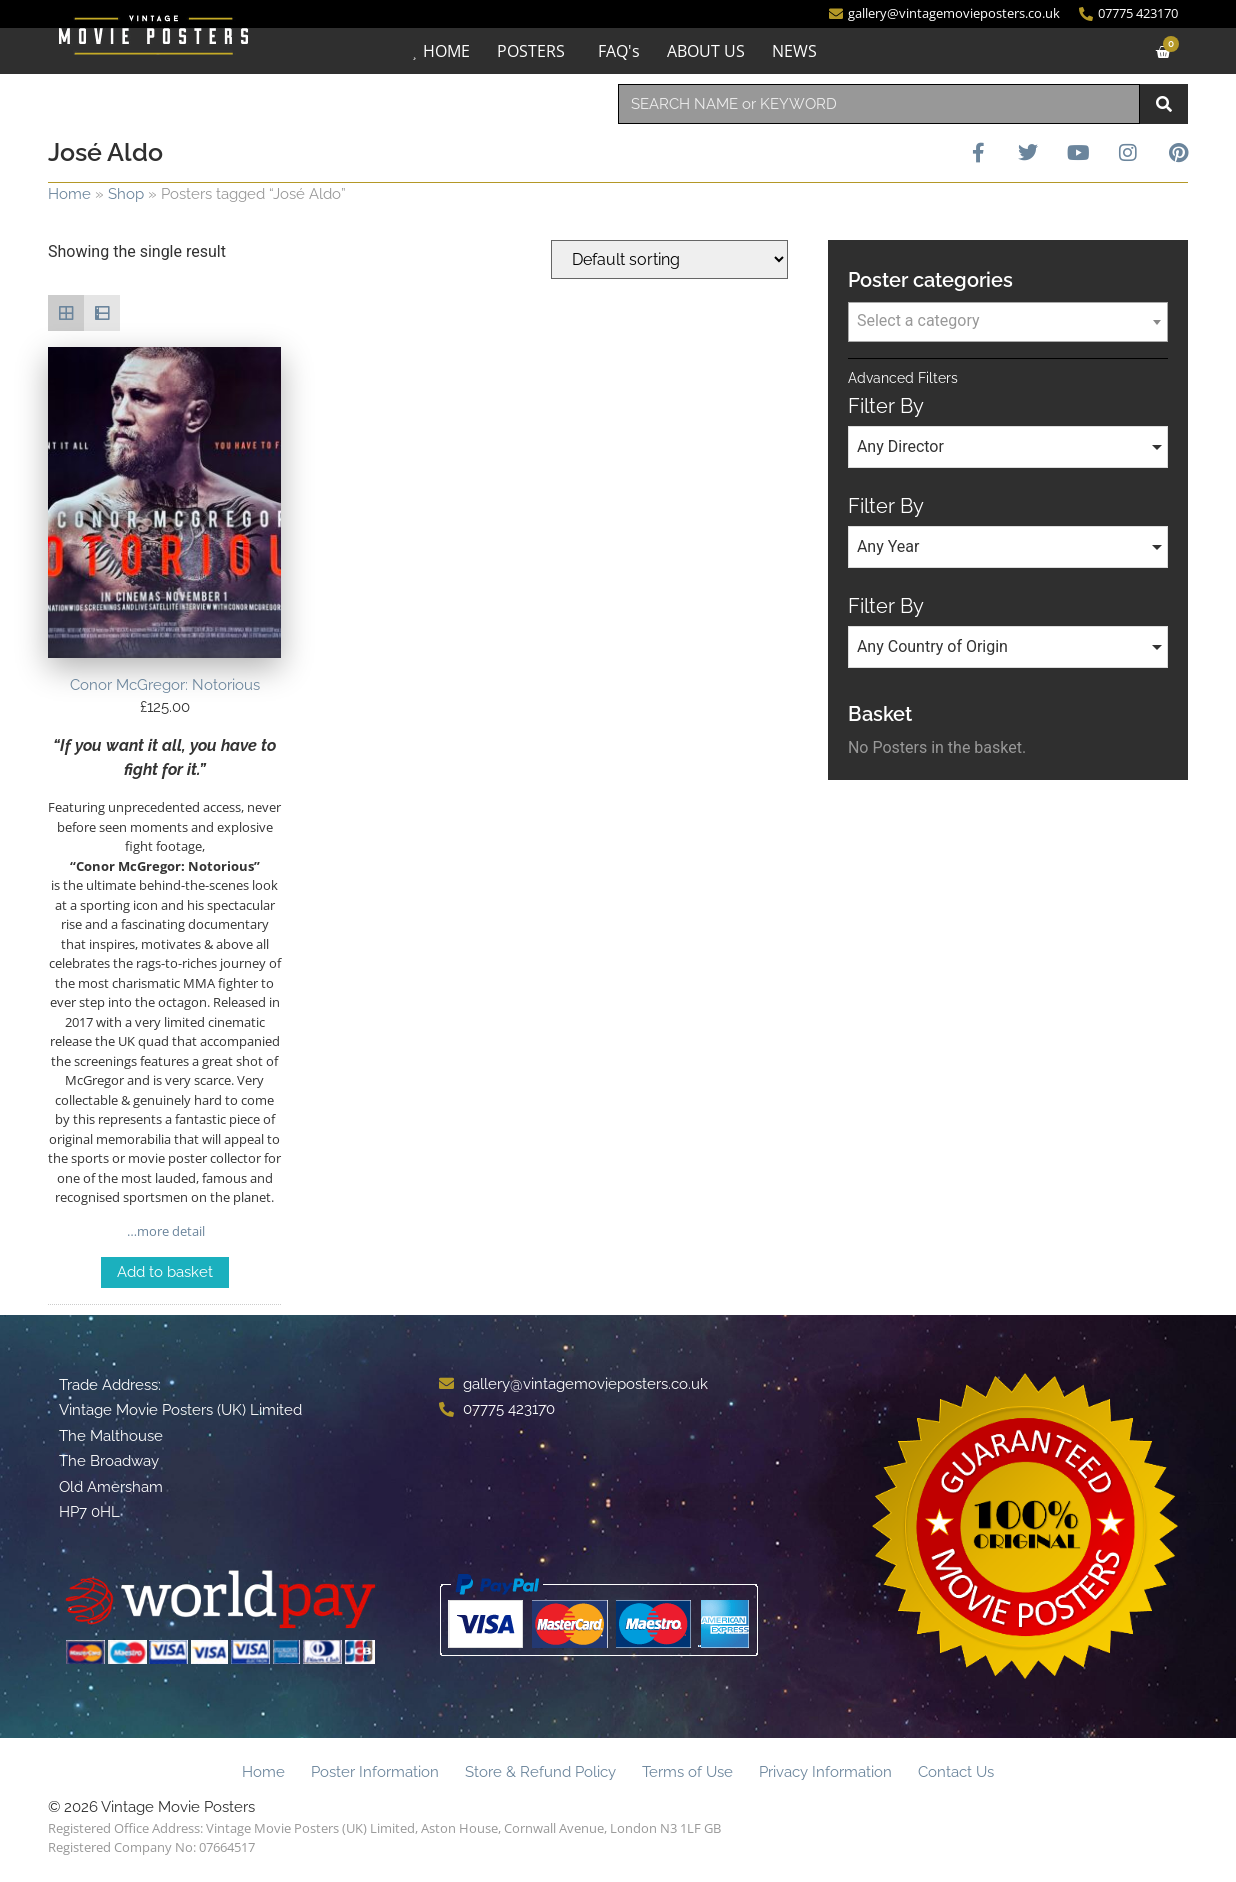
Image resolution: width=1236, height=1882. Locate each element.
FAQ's (619, 51)
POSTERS (531, 51)
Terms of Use (687, 1772)
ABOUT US (706, 51)
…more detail (164, 1231)
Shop (126, 194)
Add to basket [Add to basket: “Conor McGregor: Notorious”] (165, 1272)
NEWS (794, 51)
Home (69, 194)
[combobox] (879, 104)
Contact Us (956, 1772)
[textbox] (1008, 321)
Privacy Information (825, 1772)
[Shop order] (669, 259)
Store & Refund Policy (540, 1772)
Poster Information (375, 1772)
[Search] (1164, 104)
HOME (446, 51)
